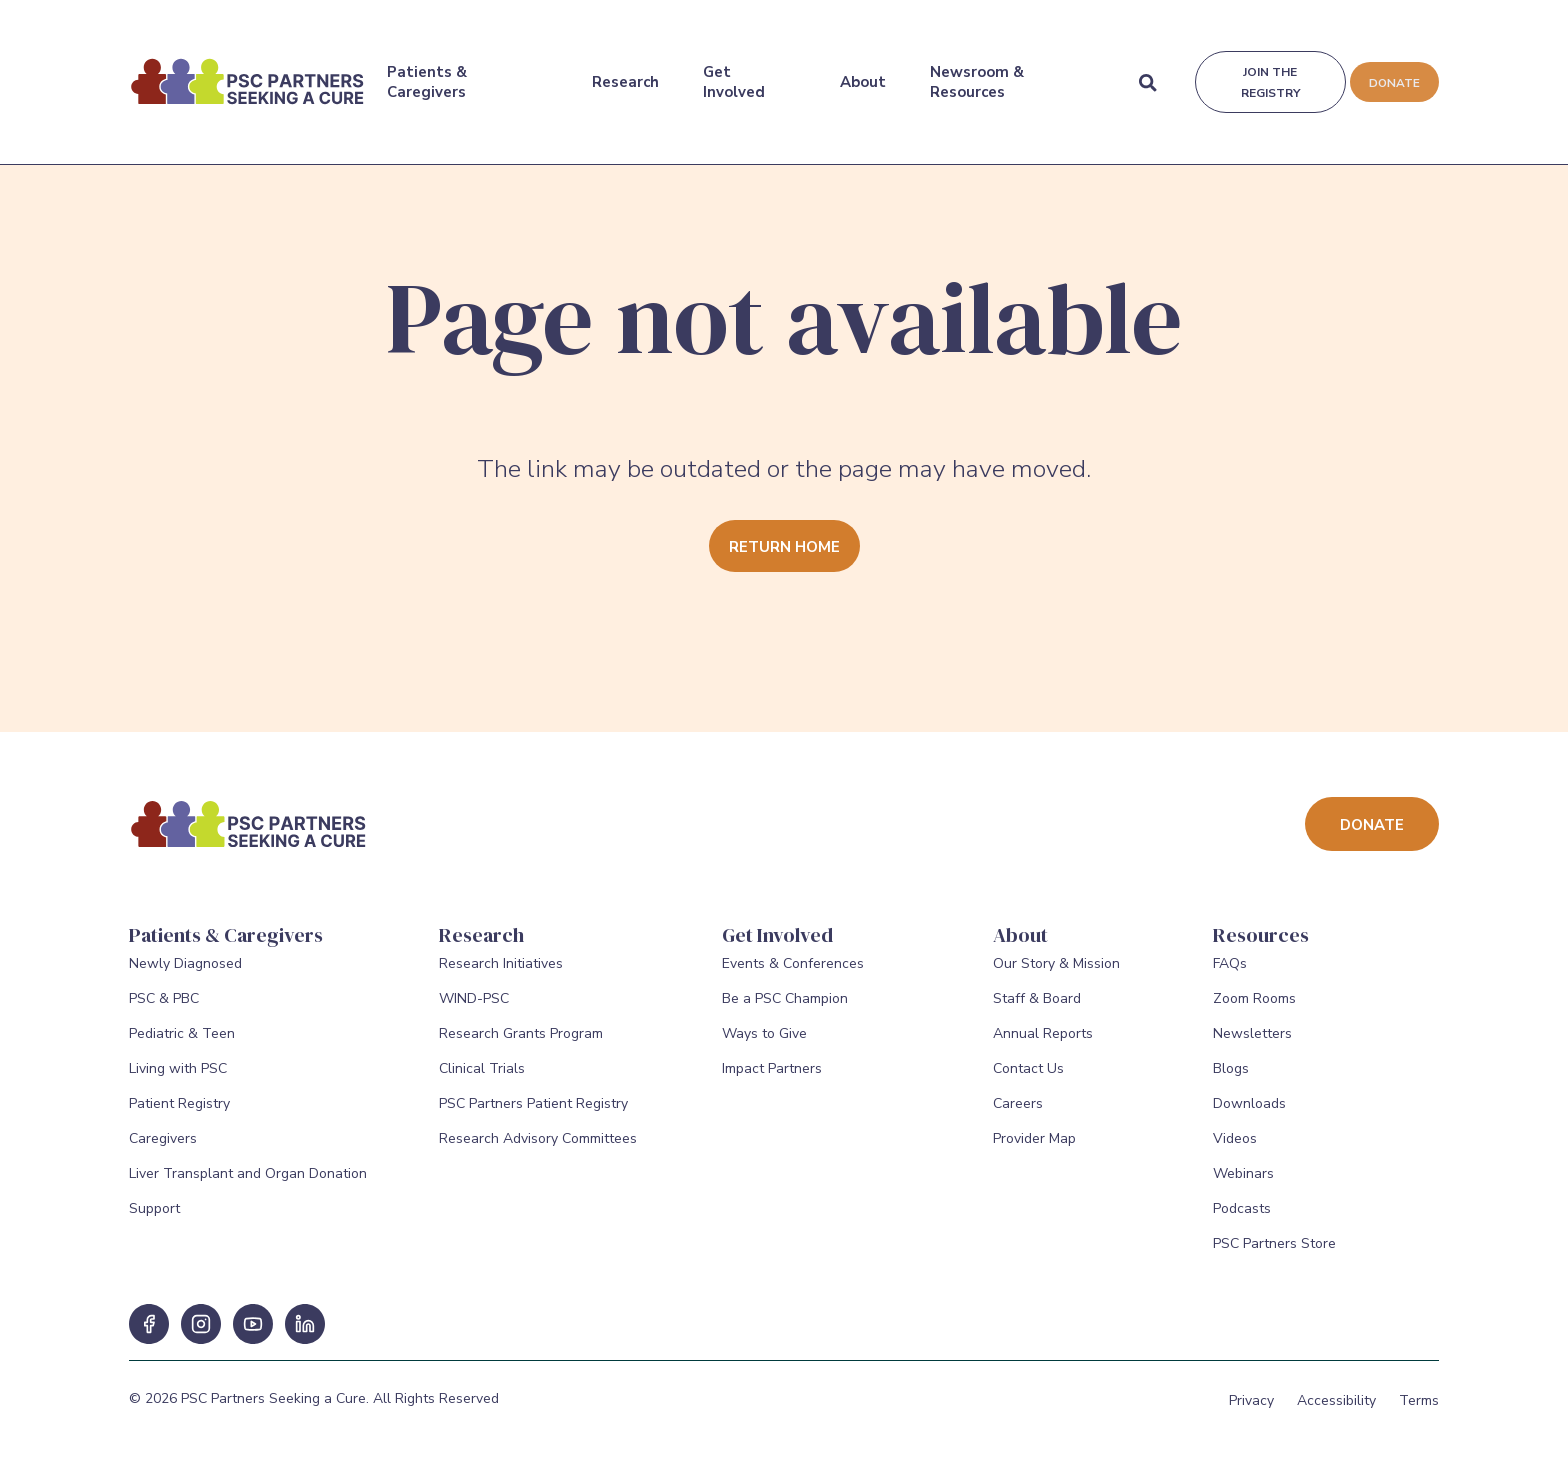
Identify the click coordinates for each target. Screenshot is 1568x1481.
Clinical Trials (482, 1083)
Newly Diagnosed (185, 978)
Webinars (1243, 1188)
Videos (1235, 1153)
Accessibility (1336, 1415)
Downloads (1249, 1118)
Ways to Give (764, 1048)
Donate (1393, 70)
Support (154, 1223)
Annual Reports (1043, 1048)
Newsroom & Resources (975, 69)
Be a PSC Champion (785, 1013)
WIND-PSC (474, 1013)
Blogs (1231, 1083)
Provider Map (1034, 1153)
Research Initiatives (501, 978)
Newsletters (1252, 1048)
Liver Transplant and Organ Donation (248, 1188)
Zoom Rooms (1254, 1013)
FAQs (1230, 978)
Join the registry (1267, 69)
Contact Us (1028, 1083)
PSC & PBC (164, 1013)
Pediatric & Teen (182, 1048)
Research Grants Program (521, 1048)
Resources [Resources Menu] (1261, 935)
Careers (1018, 1118)
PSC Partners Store (1274, 1258)
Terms (1419, 1415)
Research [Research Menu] (624, 69)
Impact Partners (772, 1083)
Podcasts (1242, 1223)
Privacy (1251, 1415)
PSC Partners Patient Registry (533, 1118)
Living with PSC (178, 1083)
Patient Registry (179, 1118)
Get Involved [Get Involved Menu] (733, 69)
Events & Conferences (793, 978)
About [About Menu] (861, 69)
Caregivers (163, 1153)
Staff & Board (1037, 1013)
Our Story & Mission (1056, 978)
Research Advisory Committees (538, 1153)
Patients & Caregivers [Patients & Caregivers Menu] (427, 69)
